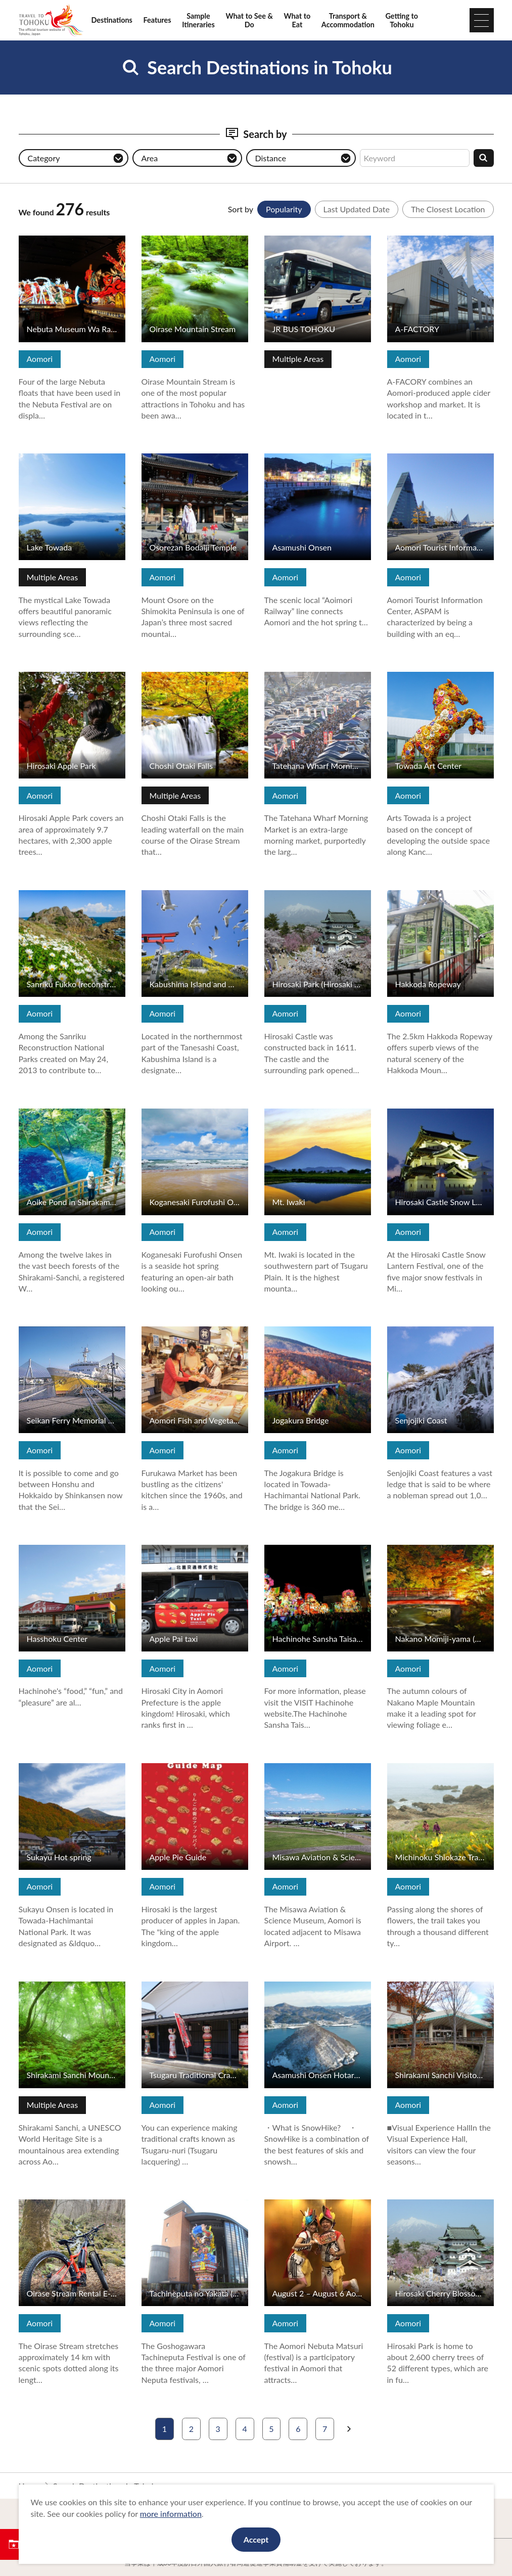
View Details (41, 240)
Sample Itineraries (198, 20)
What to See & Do (248, 20)
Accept (256, 2539)
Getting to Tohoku (402, 20)
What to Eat (297, 20)
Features (157, 20)
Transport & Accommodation (348, 20)
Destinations (111, 20)
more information (171, 2513)
